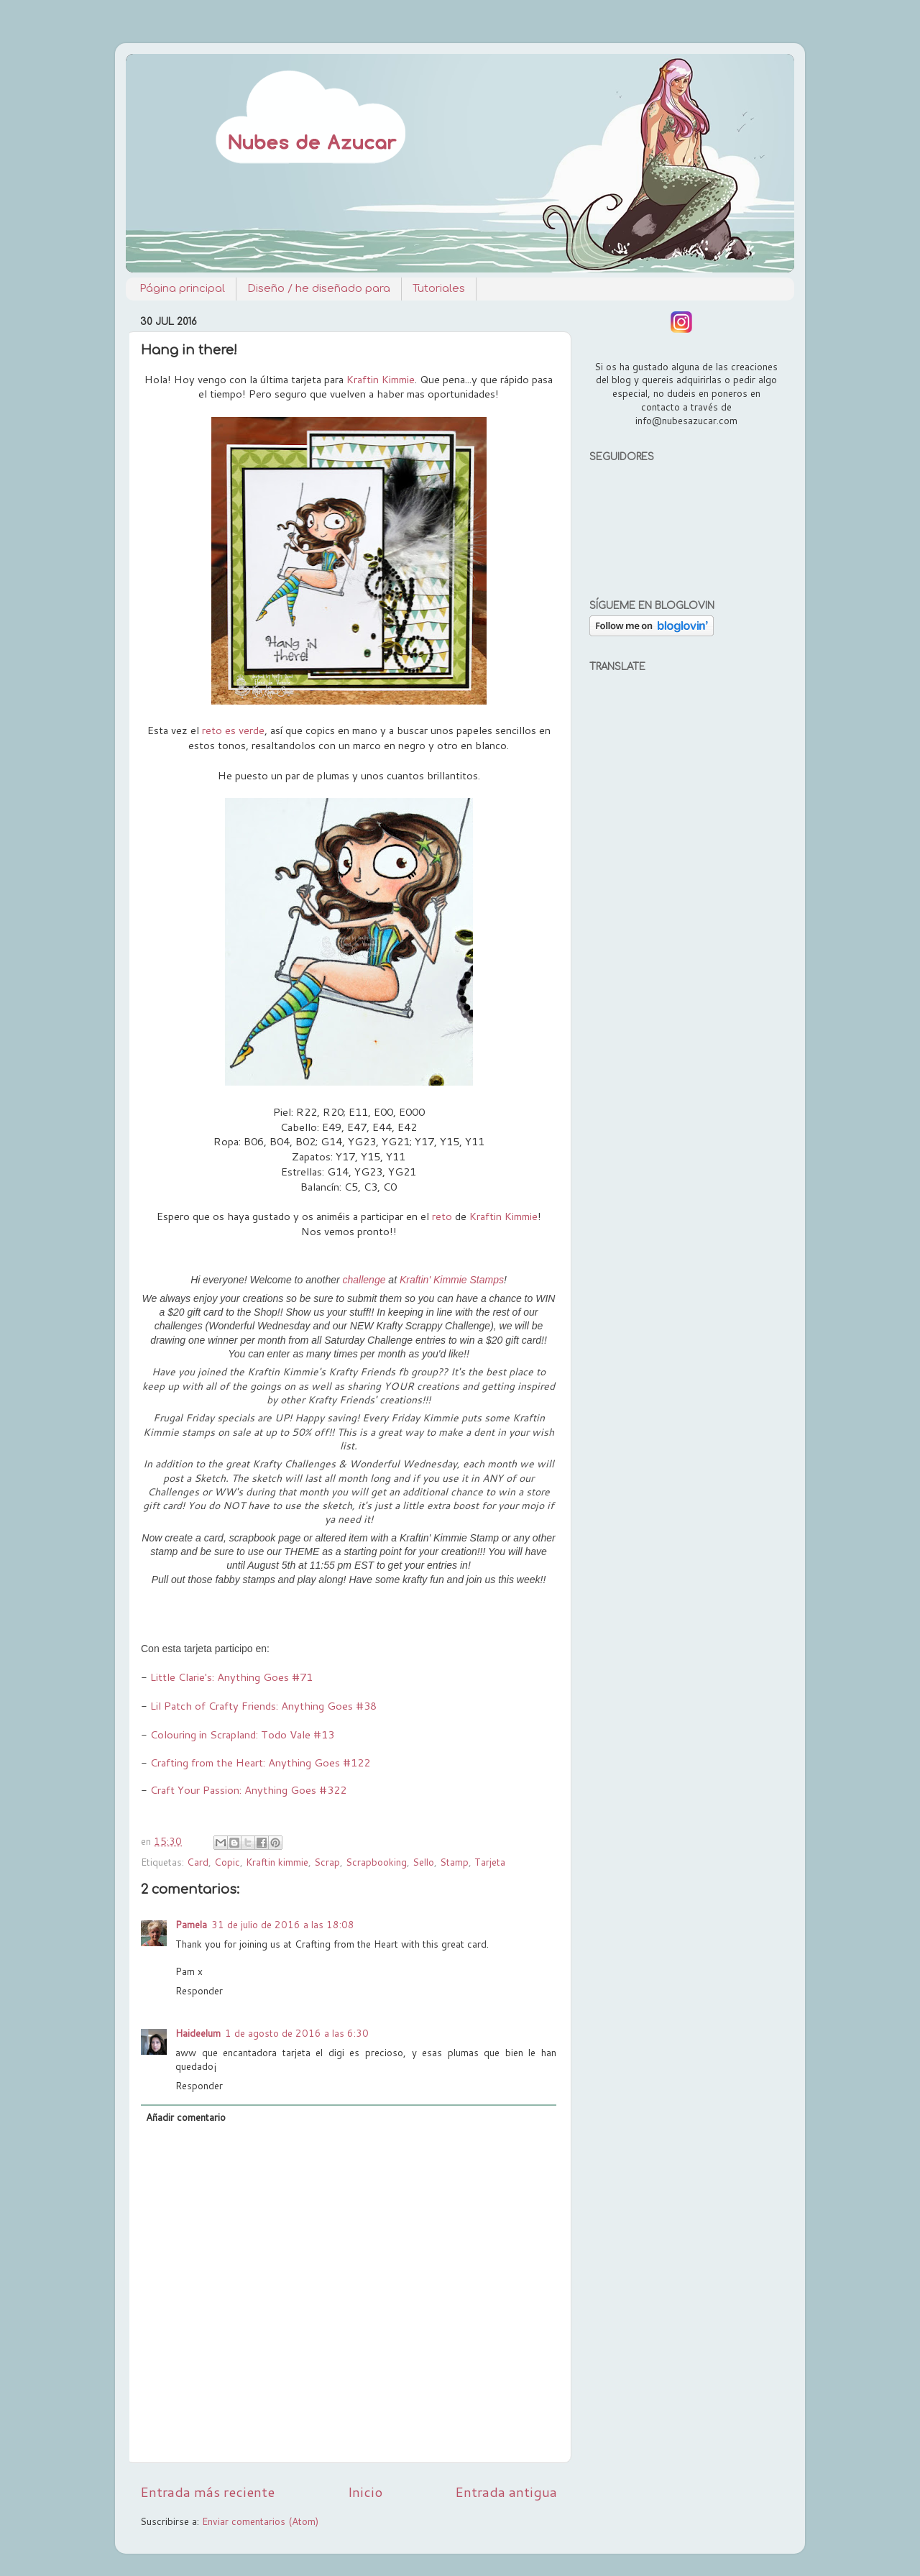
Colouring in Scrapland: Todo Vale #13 (240, 1734)
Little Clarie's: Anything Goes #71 (231, 1677)
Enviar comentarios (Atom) (260, 2521)
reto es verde (233, 730)
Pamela (191, 1924)
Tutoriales (439, 289)
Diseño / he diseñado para (318, 289)
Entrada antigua (506, 2491)
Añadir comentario (186, 2117)
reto (442, 1216)
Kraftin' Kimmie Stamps (452, 1279)
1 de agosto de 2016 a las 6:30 (297, 2033)
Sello (423, 1862)
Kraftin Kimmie (380, 379)
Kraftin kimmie (277, 1862)
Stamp (454, 1862)
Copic (227, 1862)
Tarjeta (489, 1862)
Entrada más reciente (207, 2491)
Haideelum (198, 2033)
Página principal (182, 289)
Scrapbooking (376, 1862)
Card (197, 1862)
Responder (199, 1990)
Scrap (327, 1862)
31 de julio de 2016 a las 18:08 (282, 1924)
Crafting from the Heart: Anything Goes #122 (260, 1762)
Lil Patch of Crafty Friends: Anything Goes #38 (263, 1705)
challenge (364, 1279)
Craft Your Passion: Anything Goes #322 (248, 1789)
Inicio (365, 2491)
